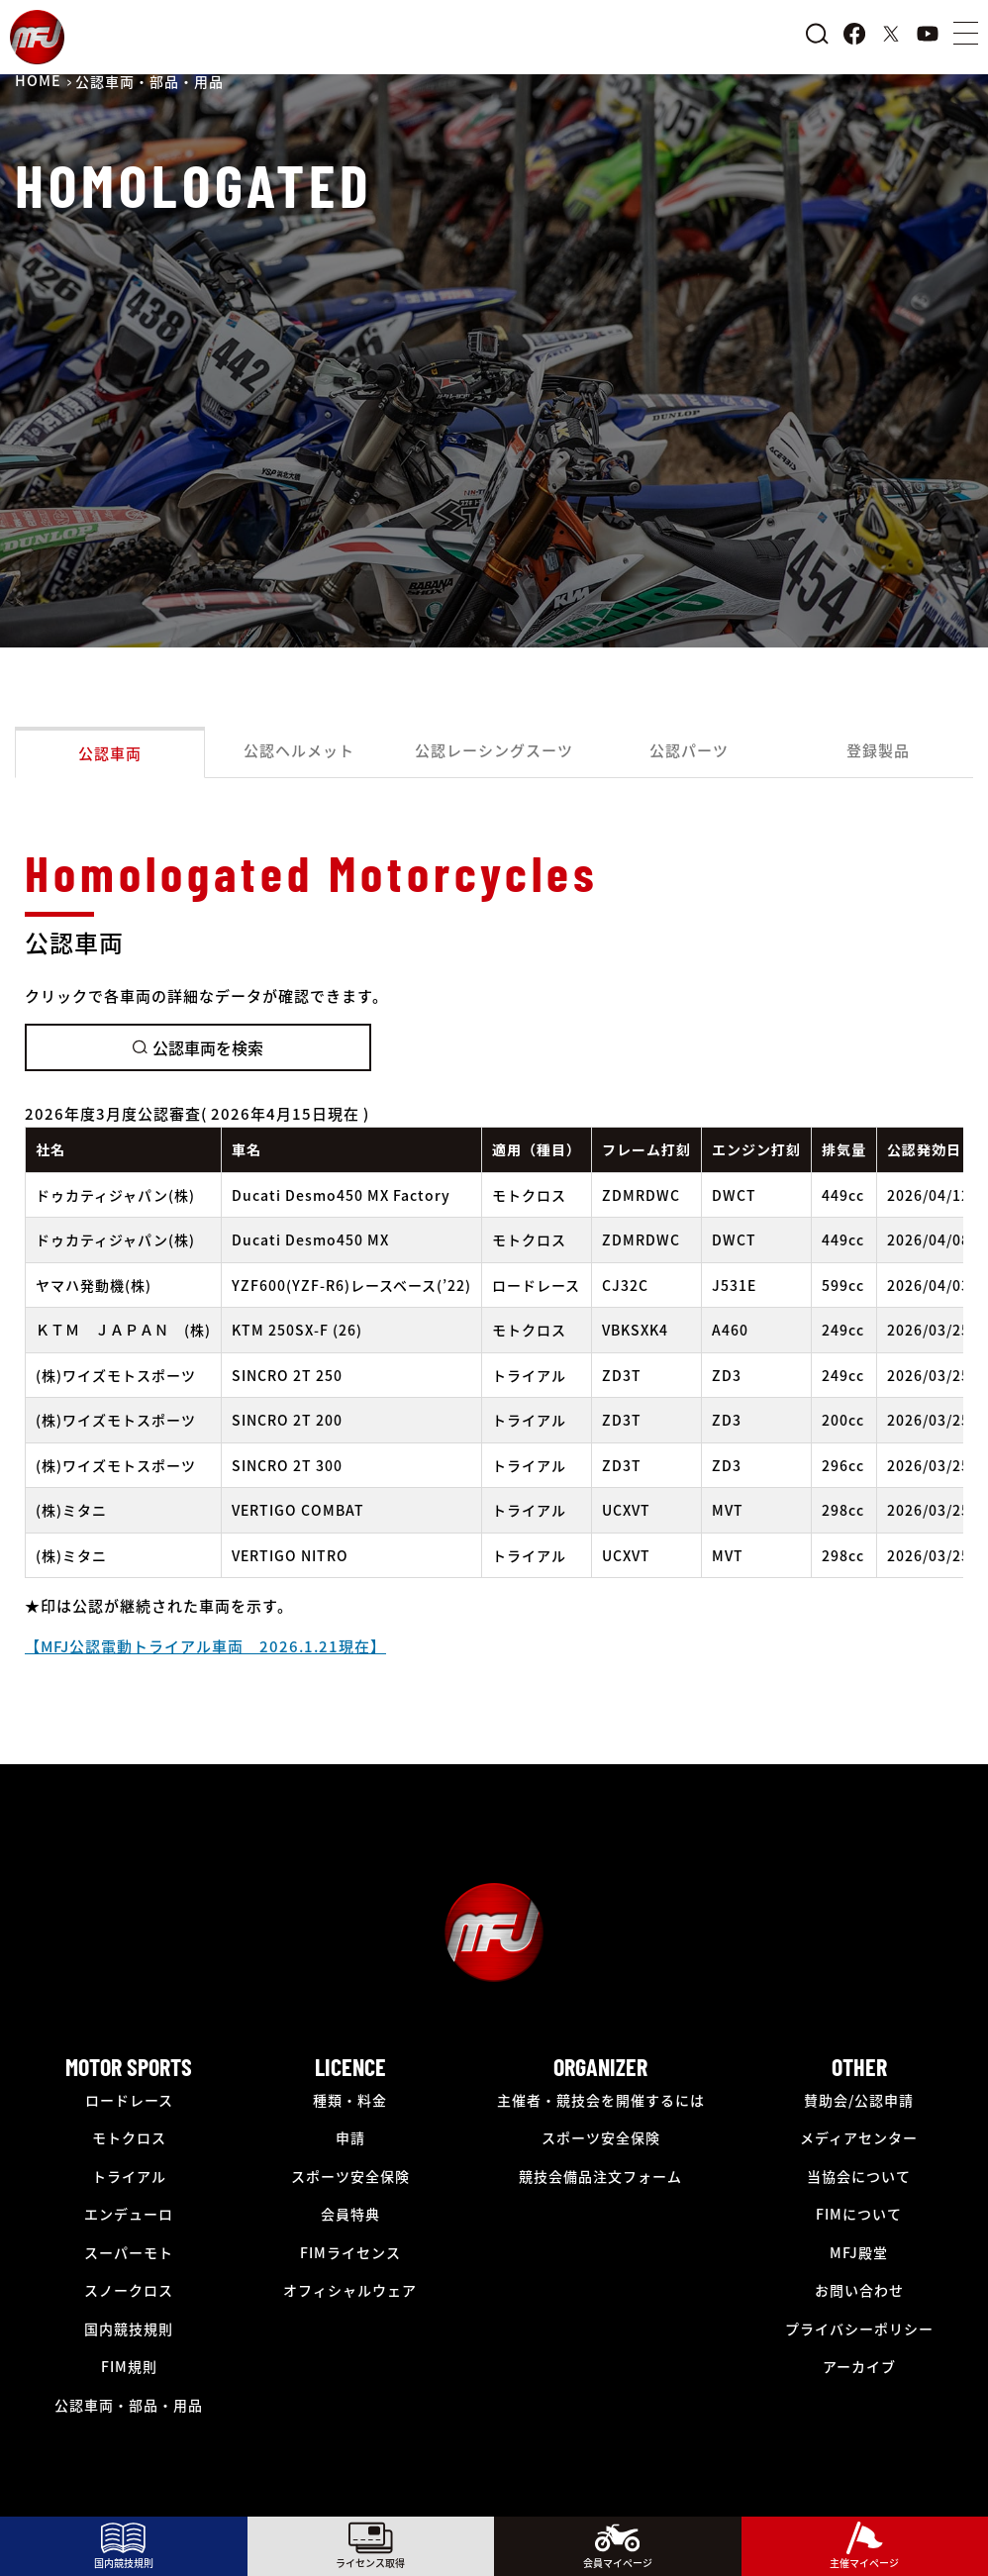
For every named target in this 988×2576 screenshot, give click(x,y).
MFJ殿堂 (859, 2252)
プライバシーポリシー (859, 2328)
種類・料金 (350, 2100)
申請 (350, 2137)
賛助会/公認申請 (859, 2100)
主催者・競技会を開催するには (601, 2100)
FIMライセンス (350, 2252)
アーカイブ (859, 2366)
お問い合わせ (859, 2290)
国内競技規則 (128, 2328)
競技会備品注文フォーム (600, 2176)
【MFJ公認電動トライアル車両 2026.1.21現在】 (205, 1645)
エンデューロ (128, 2214)
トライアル (129, 2176)
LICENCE (350, 2066)
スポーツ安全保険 (350, 2176)
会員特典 (350, 2214)
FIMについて (859, 2214)
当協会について (859, 2176)
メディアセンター (859, 2137)
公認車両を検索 (198, 1047)
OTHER (859, 2066)
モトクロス (129, 2137)
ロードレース (129, 2100)
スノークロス (128, 2290)
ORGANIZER (600, 2066)
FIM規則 (129, 2366)
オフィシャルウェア (350, 2290)
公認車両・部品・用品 (128, 2405)
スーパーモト (128, 2252)
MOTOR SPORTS (128, 2066)
